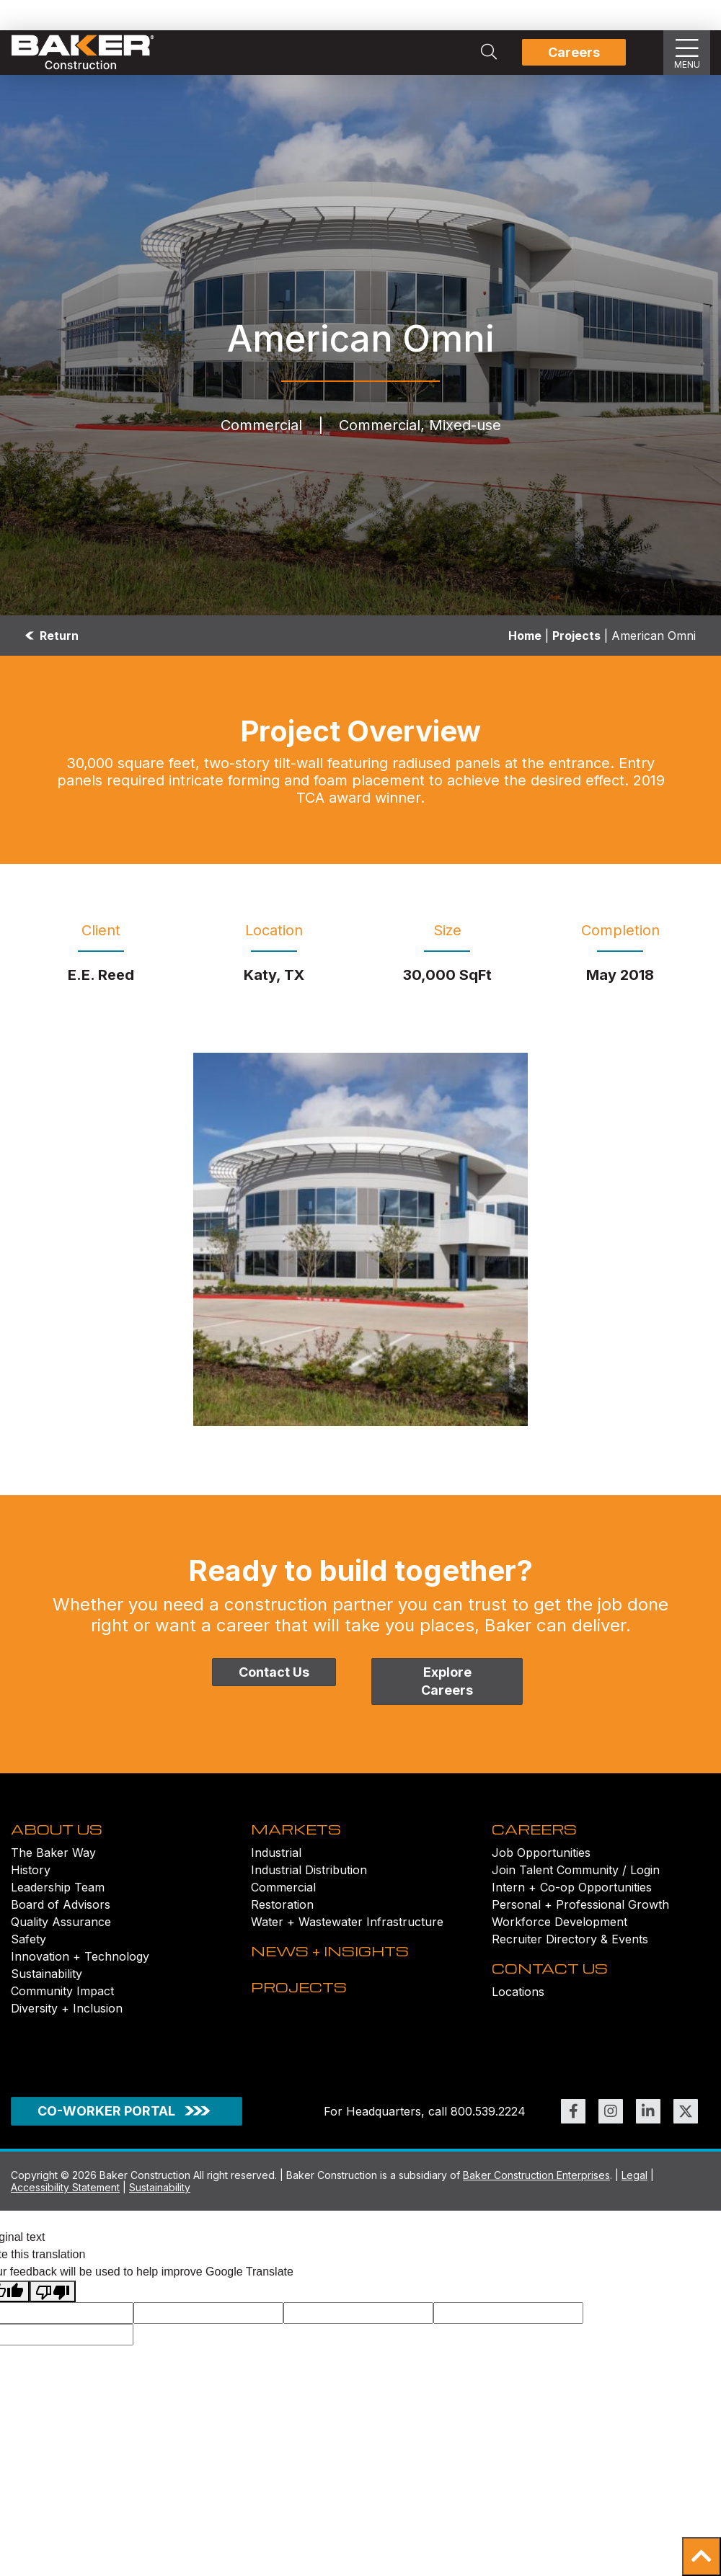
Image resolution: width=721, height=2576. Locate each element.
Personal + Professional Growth (580, 1929)
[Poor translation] (53, 2339)
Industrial (276, 1878)
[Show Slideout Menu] (687, 52)
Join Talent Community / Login (576, 1895)
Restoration (282, 1929)
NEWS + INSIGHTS (344, 1999)
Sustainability (46, 1999)
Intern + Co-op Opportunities (572, 1912)
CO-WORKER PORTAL (106, 2159)
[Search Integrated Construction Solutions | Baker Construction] (489, 52)
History (30, 1895)
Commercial (283, 1912)
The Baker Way (53, 1878)
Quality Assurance (61, 1947)
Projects (576, 635)
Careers (574, 52)
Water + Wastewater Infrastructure (347, 1947)
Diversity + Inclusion (67, 2033)
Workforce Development (559, 1947)
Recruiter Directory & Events (570, 1964)
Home (524, 635)
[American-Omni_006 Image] (360, 1239)
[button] (701, 2556)
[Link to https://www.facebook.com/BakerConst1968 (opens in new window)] (573, 2159)
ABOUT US (64, 1852)
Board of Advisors (60, 1929)
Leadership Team (58, 1912)
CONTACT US (559, 2017)
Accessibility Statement (65, 2235)
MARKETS (304, 1852)
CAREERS (542, 1852)
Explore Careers (447, 1681)
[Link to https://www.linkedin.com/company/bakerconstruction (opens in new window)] (648, 2159)
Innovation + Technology (80, 1981)
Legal (634, 2223)
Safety (28, 1964)
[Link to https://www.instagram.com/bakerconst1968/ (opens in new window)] (611, 2159)
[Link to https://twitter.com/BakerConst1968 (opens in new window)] (686, 2159)
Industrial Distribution (309, 1895)
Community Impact (62, 2016)
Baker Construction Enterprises (536, 2223)
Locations (518, 2042)
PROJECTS (307, 2060)
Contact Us (274, 1672)
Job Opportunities (541, 1878)
